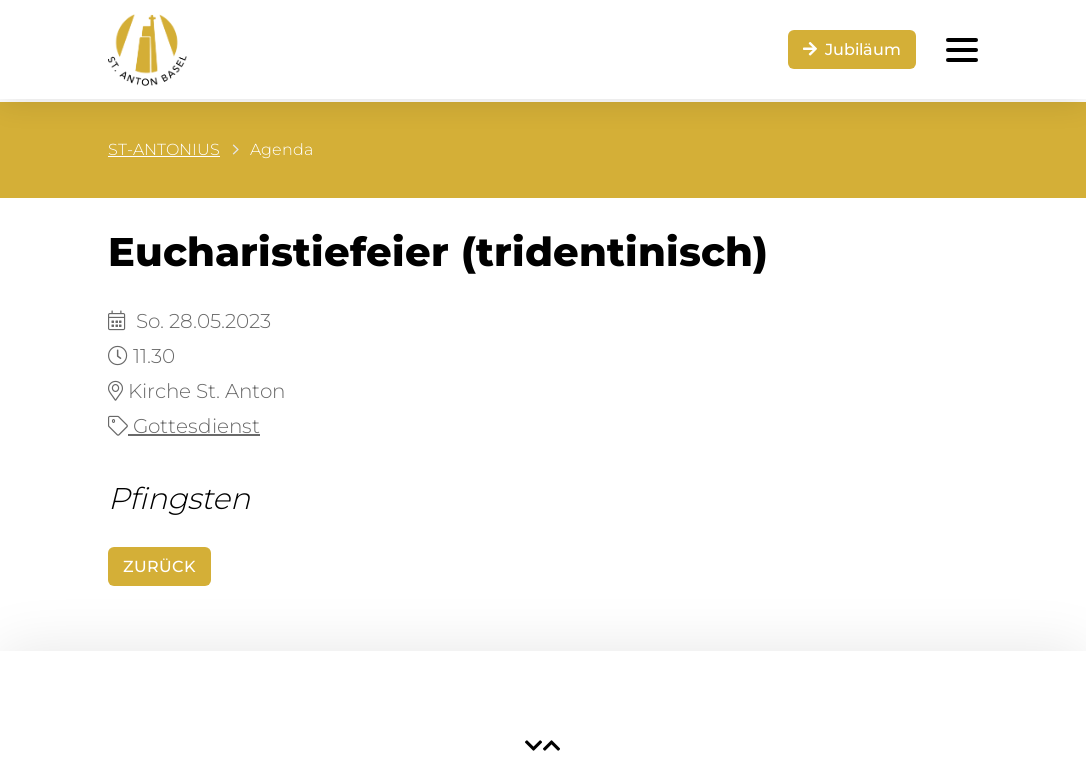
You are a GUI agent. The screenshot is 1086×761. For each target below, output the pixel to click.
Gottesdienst (184, 426)
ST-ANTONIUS (164, 149)
